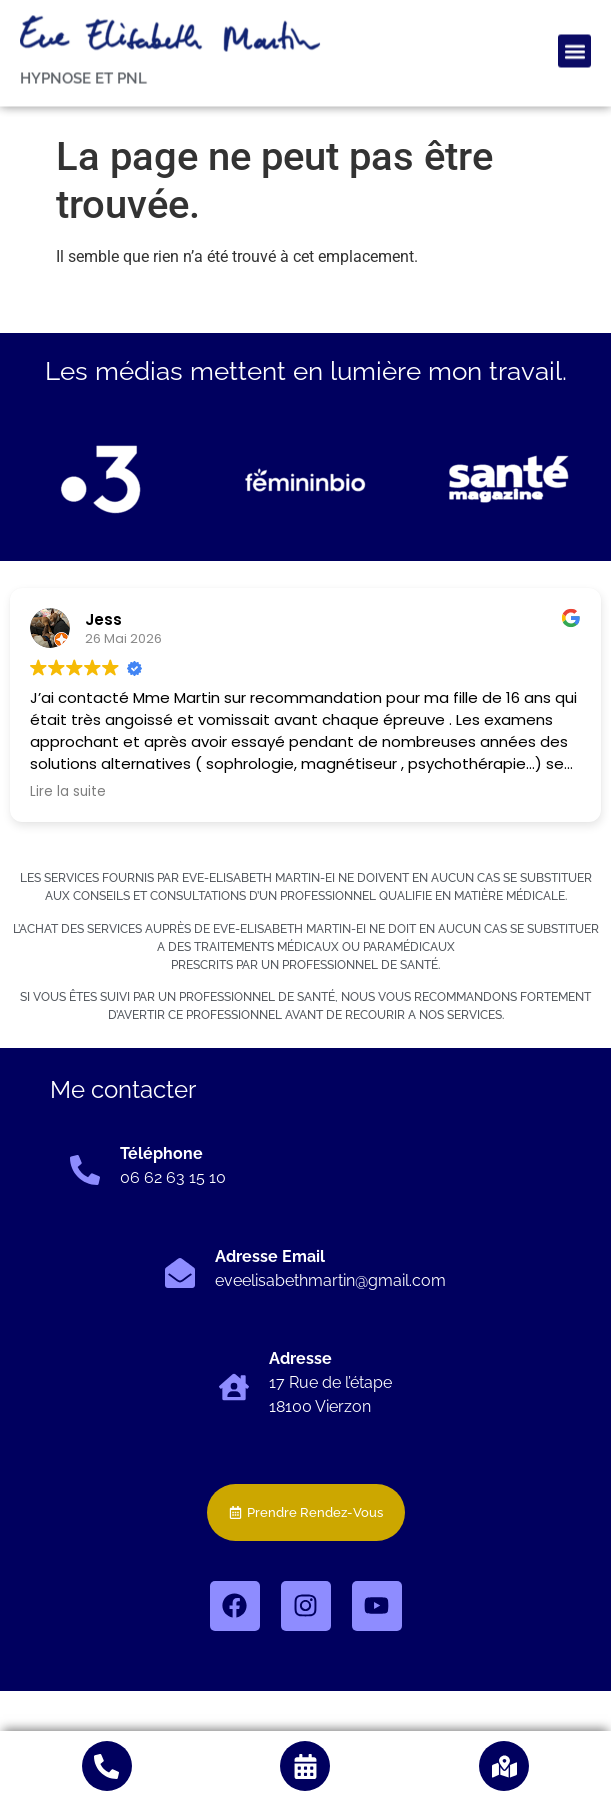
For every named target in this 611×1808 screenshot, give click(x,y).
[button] (574, 20)
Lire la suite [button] (68, 792)
